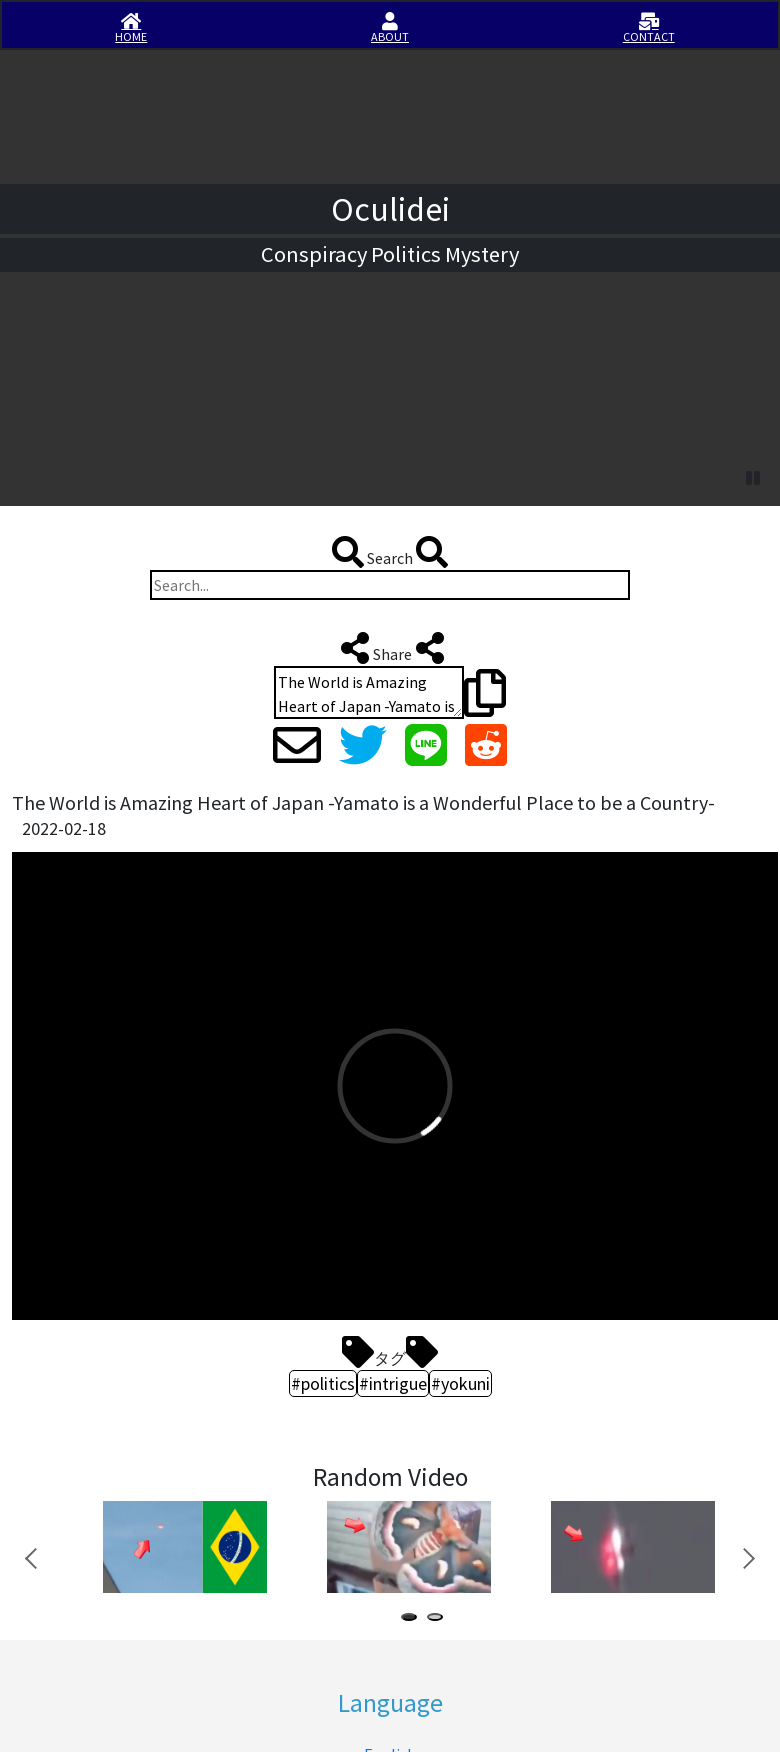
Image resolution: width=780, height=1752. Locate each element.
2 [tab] (439, 1619)
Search (390, 552)
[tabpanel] (183, 1547)
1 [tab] (413, 1619)
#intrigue (393, 1383)
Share (390, 648)
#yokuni (460, 1383)
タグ (390, 1352)
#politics (323, 1383)
